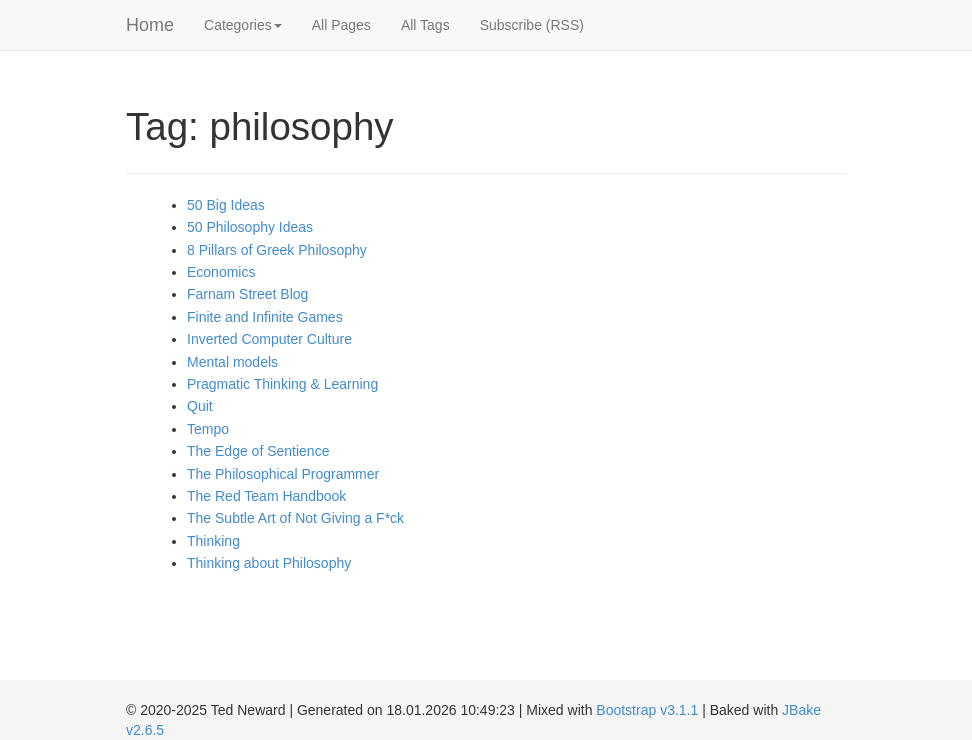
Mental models (232, 362)
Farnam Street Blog (247, 294)
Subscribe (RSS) (532, 25)
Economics (221, 272)
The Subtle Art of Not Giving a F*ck (295, 518)
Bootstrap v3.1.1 (647, 710)
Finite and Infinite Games (265, 317)
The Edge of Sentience (258, 451)
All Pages (341, 25)
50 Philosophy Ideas (250, 227)
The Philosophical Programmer (283, 474)
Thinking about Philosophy (269, 563)
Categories (243, 25)
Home (150, 25)
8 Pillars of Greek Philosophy (277, 250)
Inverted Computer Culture (269, 339)
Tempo (208, 429)
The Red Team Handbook (266, 496)
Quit (200, 406)
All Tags (425, 25)
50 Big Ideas (226, 205)
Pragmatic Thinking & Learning (282, 384)
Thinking (213, 541)
